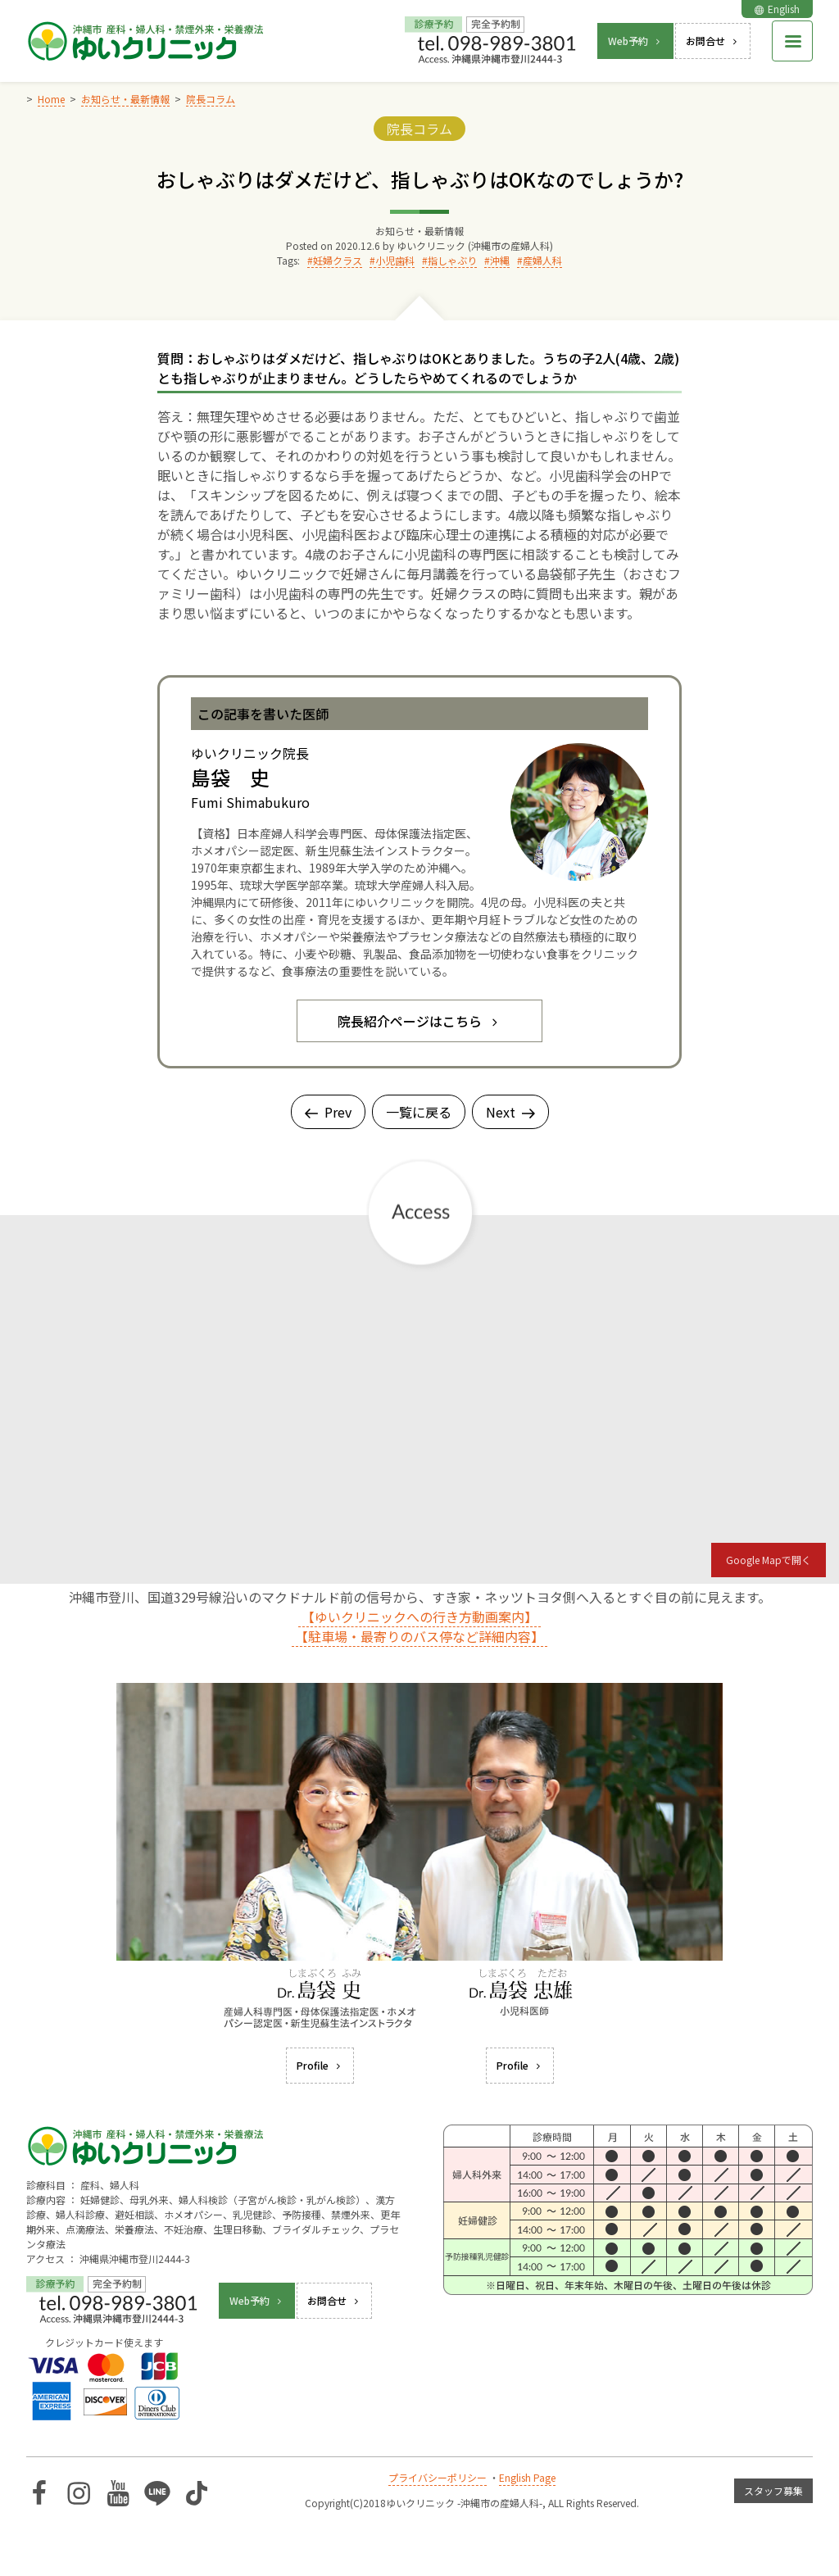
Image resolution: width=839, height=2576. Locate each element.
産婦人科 (542, 260)
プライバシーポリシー (437, 2477)
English (777, 9)
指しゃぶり (452, 260)
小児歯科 (395, 260)
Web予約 (635, 41)
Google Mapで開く (768, 1560)
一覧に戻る (418, 1112)
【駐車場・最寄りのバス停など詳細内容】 (419, 1636)
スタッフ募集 (773, 2490)
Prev (328, 1112)
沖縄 (500, 260)
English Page (527, 2477)
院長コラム (419, 128)
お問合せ (713, 41)
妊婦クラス (337, 260)
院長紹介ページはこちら (419, 1021)
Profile (320, 2065)
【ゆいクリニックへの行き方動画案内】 (419, 1616)
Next (510, 1112)
